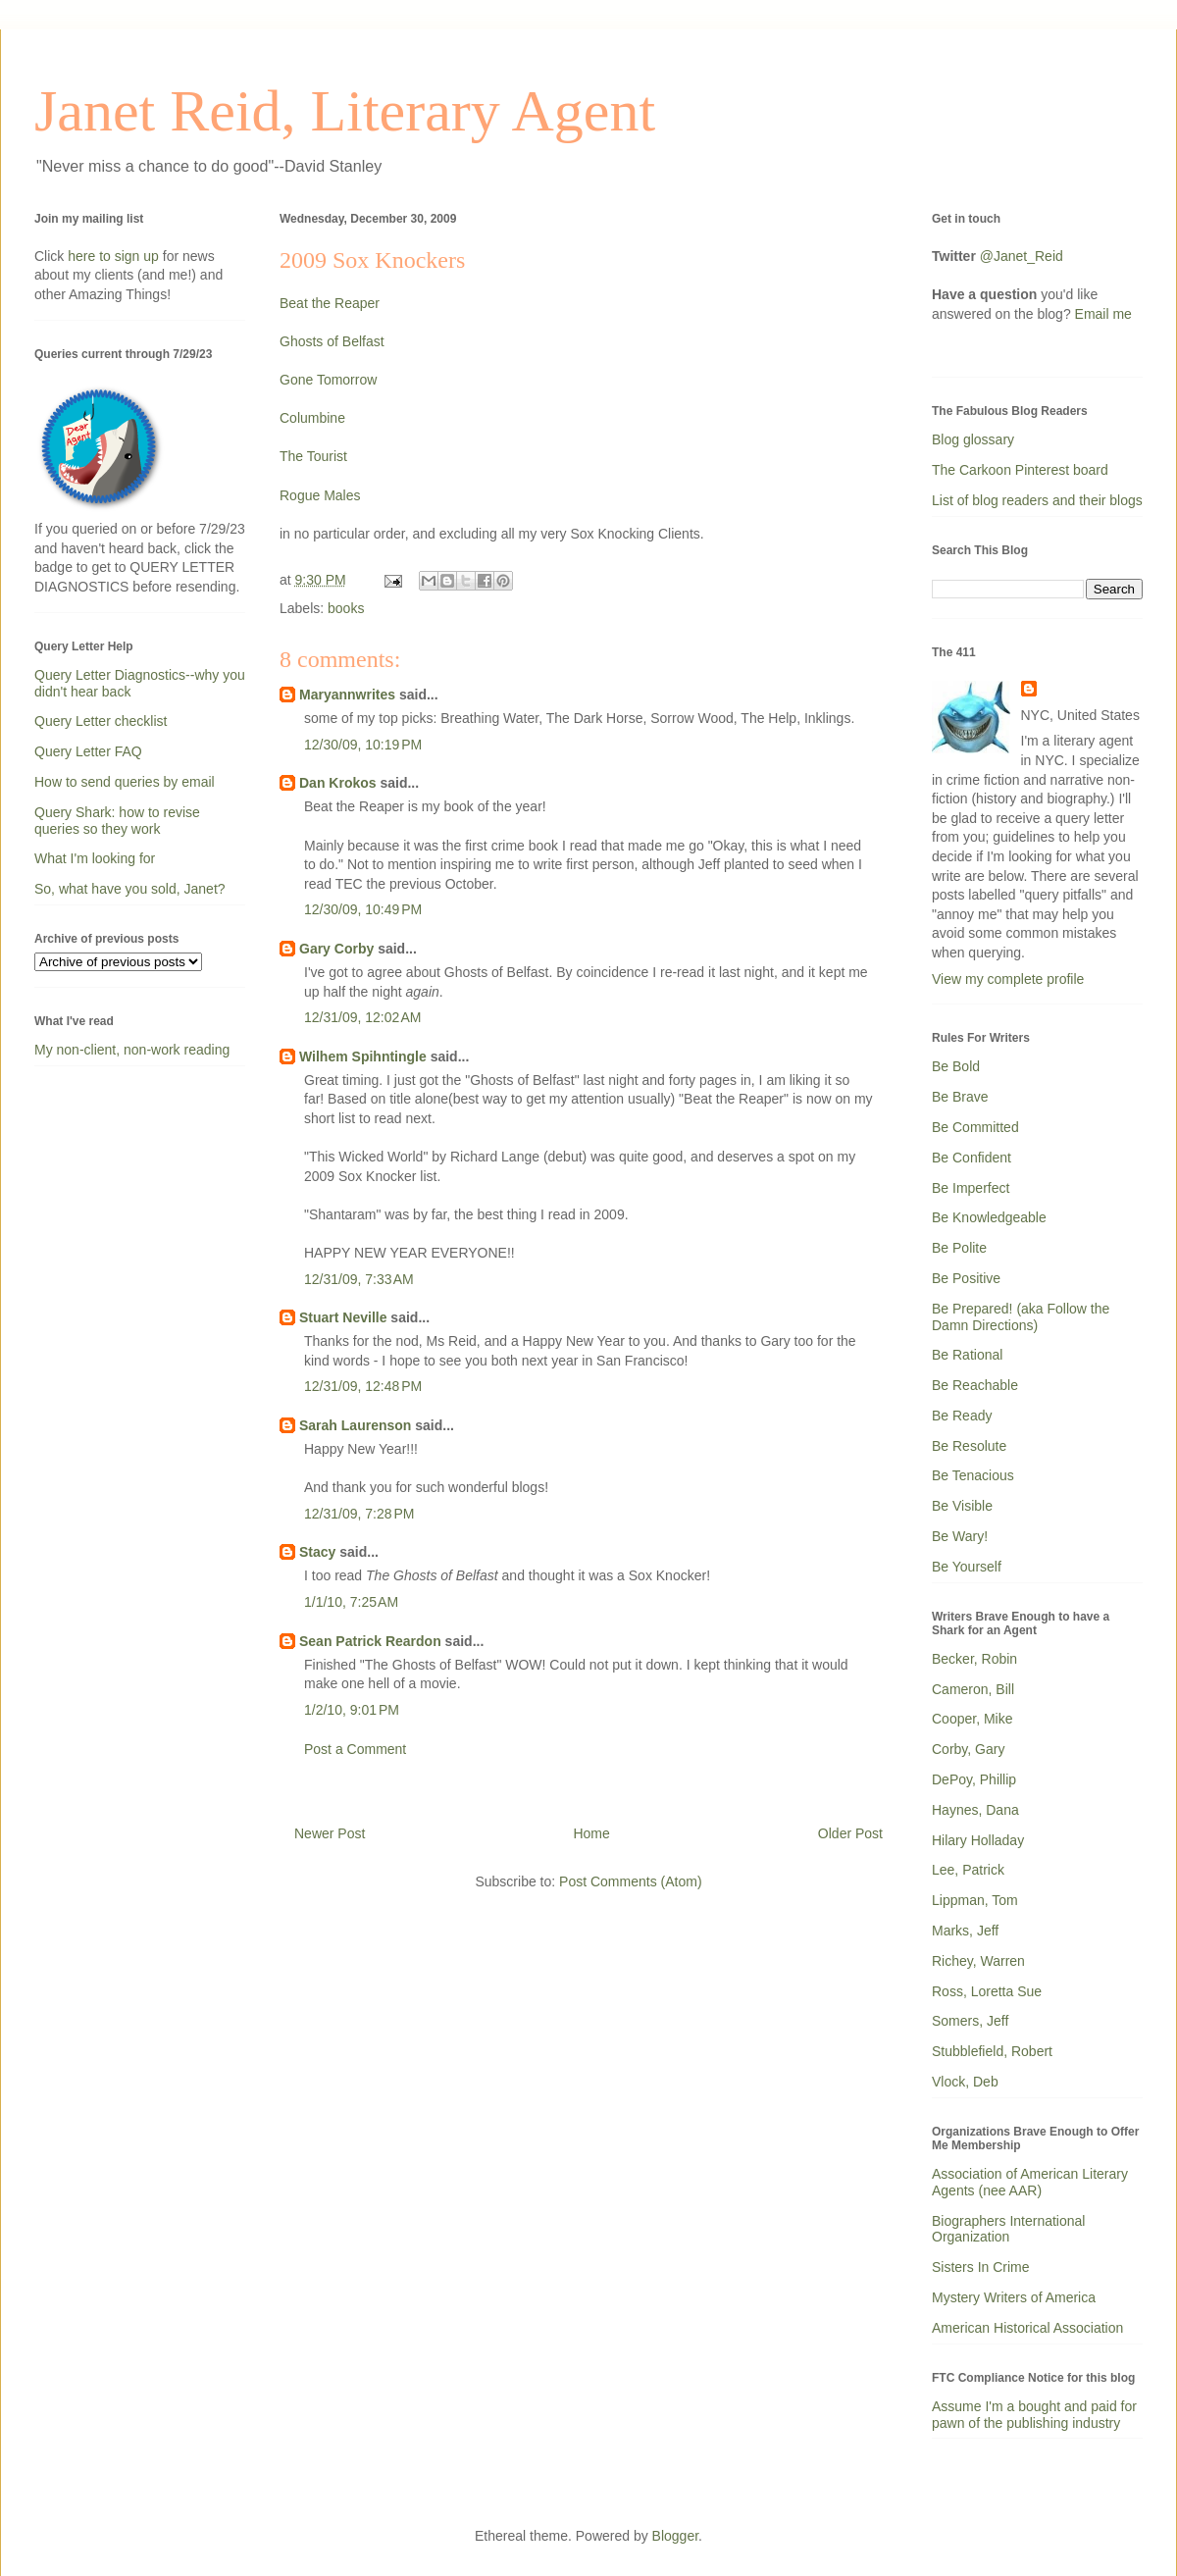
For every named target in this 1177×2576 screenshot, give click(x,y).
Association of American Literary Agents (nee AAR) (1030, 2182)
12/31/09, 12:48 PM (363, 1386)
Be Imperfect (970, 1188)
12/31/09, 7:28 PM (359, 1513)
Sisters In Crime (981, 2267)
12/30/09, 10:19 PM (363, 744)
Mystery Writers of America (1014, 2297)
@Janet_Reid (1021, 256)
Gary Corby (336, 948)
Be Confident (971, 1157)
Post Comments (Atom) (630, 1881)
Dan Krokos (338, 783)
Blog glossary (973, 439)
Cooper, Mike (972, 1718)
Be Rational (967, 1355)
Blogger (675, 2536)
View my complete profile (1008, 979)
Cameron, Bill (973, 1689)
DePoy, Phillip (974, 1779)
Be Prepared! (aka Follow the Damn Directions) (1020, 1317)
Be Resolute (969, 1446)
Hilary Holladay (978, 1840)
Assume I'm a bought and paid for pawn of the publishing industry (1034, 2414)
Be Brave (960, 1097)
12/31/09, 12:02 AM (362, 1017)
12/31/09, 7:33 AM (359, 1279)
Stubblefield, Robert (992, 2051)
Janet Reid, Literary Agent (344, 110)
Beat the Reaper (330, 303)
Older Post (850, 1833)
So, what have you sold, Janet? (130, 889)
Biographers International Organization (1008, 2229)
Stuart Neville (342, 1317)
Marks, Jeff (965, 1930)
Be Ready (962, 1415)
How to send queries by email (124, 782)
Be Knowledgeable (989, 1217)
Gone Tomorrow (328, 379)
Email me (1103, 314)
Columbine (312, 418)
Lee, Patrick (968, 1870)
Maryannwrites (347, 694)
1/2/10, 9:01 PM (351, 1710)
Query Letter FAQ (88, 751)
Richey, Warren (978, 1961)
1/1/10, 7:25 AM (351, 1602)
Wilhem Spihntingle (363, 1056)
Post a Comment (355, 1749)
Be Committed (975, 1127)
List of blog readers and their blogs (1037, 500)
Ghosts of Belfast (332, 341)
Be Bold (956, 1066)
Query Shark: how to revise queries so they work (117, 820)
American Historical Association (1027, 2328)
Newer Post (329, 1833)
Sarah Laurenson (355, 1425)
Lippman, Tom (975, 1900)
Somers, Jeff (970, 2021)
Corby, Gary (968, 1749)
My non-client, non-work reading (132, 1049)
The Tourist (313, 456)
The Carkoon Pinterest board (1020, 470)
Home (591, 1833)
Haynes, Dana (975, 1810)
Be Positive (966, 1278)
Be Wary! (960, 1536)
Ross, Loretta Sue (987, 1991)
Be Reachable (975, 1385)
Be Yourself (966, 1566)
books (346, 608)
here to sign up (115, 256)
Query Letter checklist (100, 721)
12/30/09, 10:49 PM (363, 909)
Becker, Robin (974, 1659)
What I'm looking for (94, 858)
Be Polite (959, 1248)
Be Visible (962, 1506)
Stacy (317, 1552)
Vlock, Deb (965, 2081)
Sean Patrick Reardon (370, 1641)
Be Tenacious (973, 1475)
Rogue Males (320, 495)
